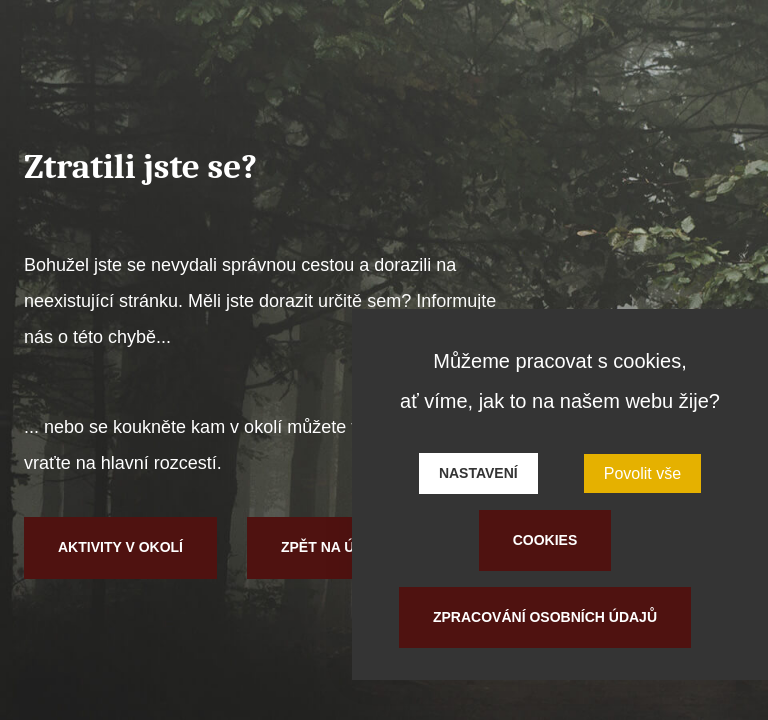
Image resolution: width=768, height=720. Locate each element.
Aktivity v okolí (120, 547)
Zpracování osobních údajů (545, 617)
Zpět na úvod (333, 547)
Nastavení (478, 473)
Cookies (545, 540)
